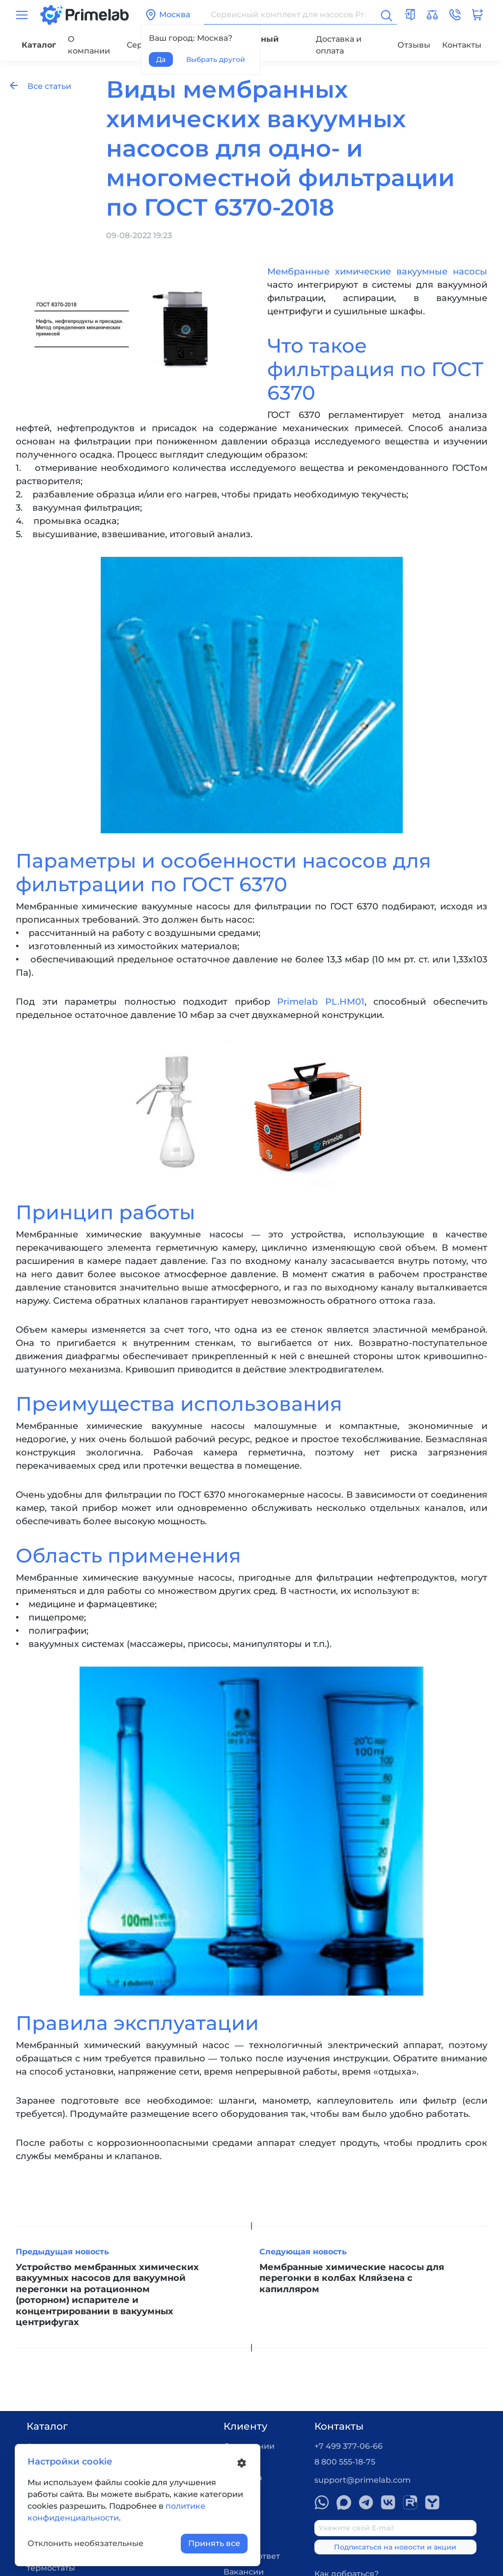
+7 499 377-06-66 (348, 2446)
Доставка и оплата (339, 44)
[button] (455, 15)
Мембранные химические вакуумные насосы (377, 271)
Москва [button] (167, 15)
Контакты (461, 45)
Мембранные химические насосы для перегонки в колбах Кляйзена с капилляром (351, 2278)
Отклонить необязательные (85, 2543)
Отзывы (413, 45)
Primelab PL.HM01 (320, 1001)
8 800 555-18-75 (344, 2461)
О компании (89, 44)
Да (161, 59)
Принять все (214, 2543)
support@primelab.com (362, 2480)
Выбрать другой (215, 59)
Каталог (39, 45)
